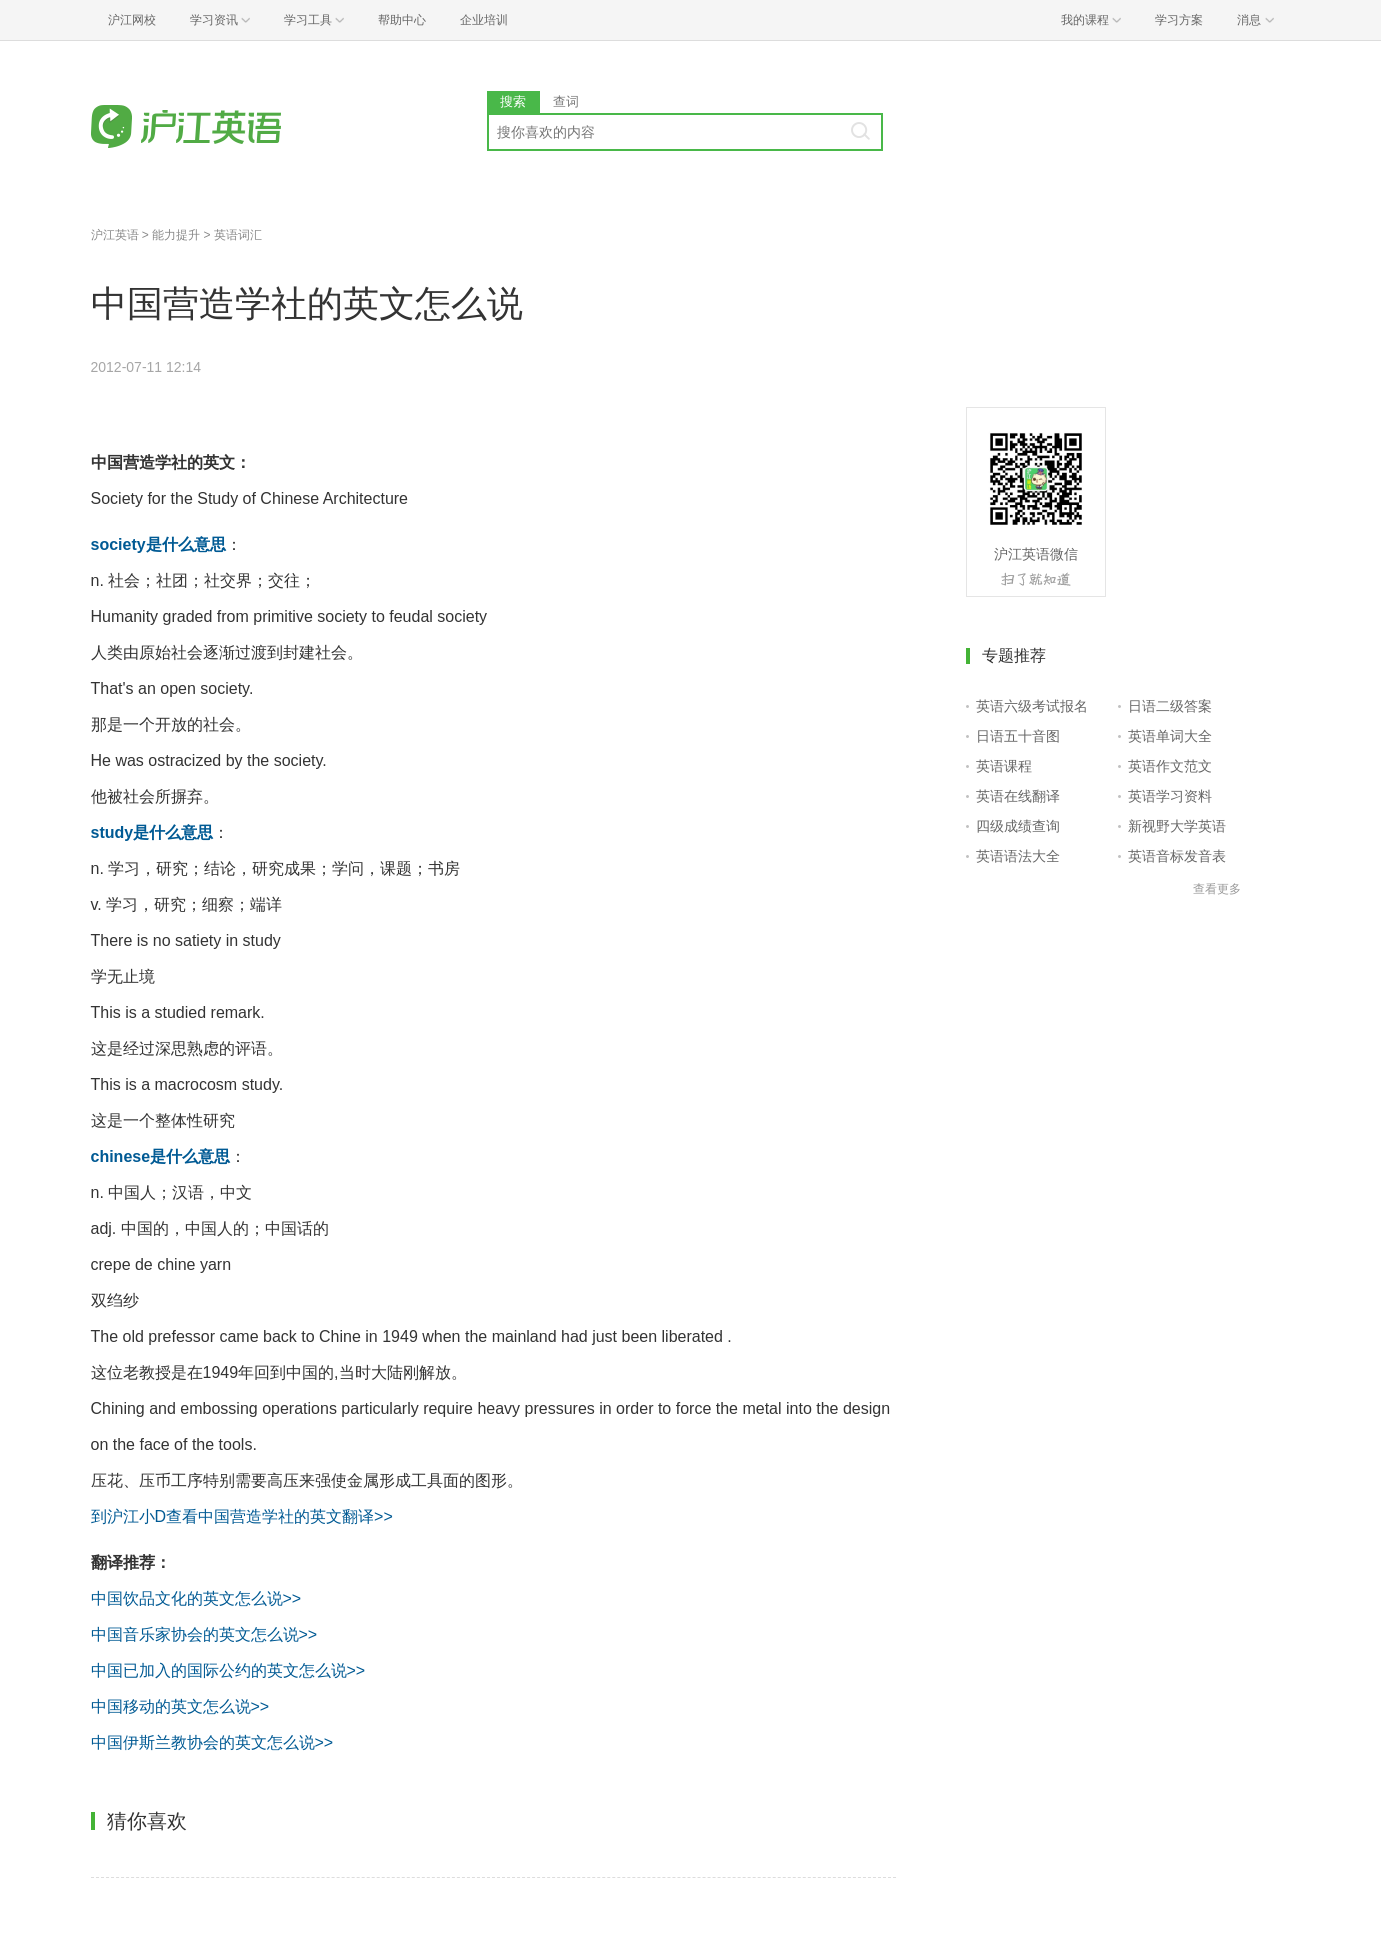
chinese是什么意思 (161, 1156)
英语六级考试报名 (1032, 706)
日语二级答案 (1170, 706)
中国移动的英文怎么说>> (180, 1706)
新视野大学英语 (1177, 826)
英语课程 (1004, 766)
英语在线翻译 (1018, 796)
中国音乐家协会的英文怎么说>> (204, 1634)
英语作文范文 (1170, 766)
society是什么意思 (158, 544)
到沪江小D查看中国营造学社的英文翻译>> (242, 1516)
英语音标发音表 (1177, 856)
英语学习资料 (1170, 796)
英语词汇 (238, 235)
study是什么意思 (152, 832)
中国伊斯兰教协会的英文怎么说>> (212, 1742)
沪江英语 (115, 235)
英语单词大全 (1170, 736)
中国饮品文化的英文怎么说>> (196, 1598)
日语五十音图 (1018, 736)
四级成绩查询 (1018, 826)
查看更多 (1217, 889)
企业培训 (484, 20)
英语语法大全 (1018, 856)
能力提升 (176, 235)
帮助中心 (402, 20)
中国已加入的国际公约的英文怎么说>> (228, 1670)
